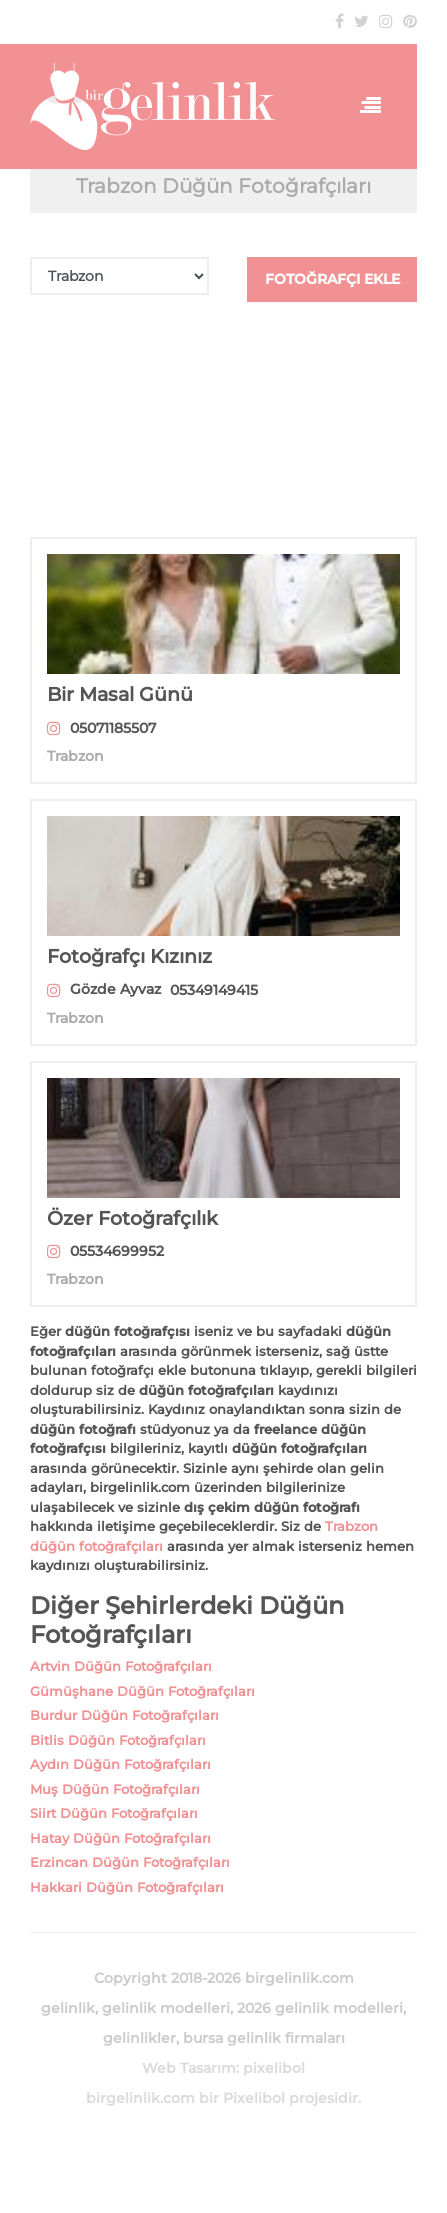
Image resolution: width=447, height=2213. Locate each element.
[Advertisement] (223, 419)
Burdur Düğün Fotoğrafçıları (124, 1715)
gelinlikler (139, 2038)
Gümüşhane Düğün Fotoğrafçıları (142, 1691)
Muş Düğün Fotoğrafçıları (115, 1789)
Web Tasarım (189, 2068)
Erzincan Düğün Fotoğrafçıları (130, 1862)
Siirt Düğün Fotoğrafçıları (114, 1813)
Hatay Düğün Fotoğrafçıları (120, 1838)
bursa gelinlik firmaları (264, 2038)
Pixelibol (254, 2098)
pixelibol (274, 2068)
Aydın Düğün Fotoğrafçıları (120, 1764)
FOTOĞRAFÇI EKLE (332, 279)
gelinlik (68, 2008)
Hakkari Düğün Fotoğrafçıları (127, 1887)
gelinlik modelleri (166, 2008)
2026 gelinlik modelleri (320, 2008)
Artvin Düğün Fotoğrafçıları (121, 1666)
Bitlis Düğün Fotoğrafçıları (118, 1740)
